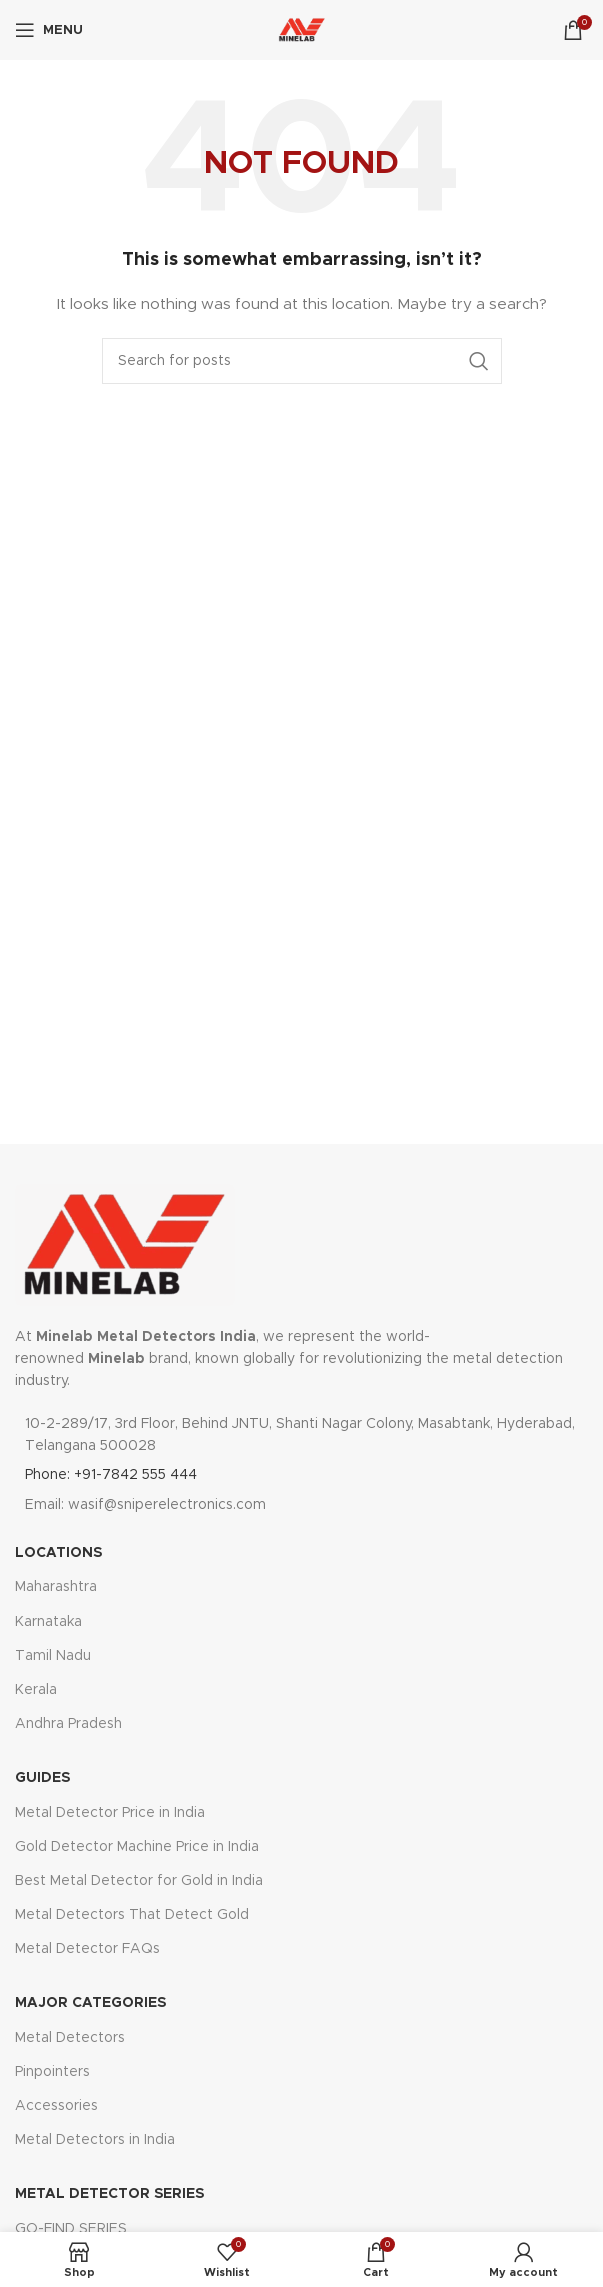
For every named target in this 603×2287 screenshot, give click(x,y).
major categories (90, 2003)
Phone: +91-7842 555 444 (111, 1475)
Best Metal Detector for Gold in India (139, 1881)
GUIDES (42, 1778)
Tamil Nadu (53, 1656)
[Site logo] (302, 30)
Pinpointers (52, 2072)
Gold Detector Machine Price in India (137, 1847)
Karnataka (48, 1622)
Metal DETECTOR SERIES (109, 2194)
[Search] (302, 361)
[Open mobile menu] (49, 30)
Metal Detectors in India (95, 2140)
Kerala (36, 1690)
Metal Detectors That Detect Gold (132, 1915)
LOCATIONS (58, 1553)
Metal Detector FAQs (87, 1949)
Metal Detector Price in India (110, 1813)
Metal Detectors (70, 2038)
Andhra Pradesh (68, 1724)
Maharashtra (56, 1587)
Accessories (56, 2106)
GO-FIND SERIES (71, 2229)
